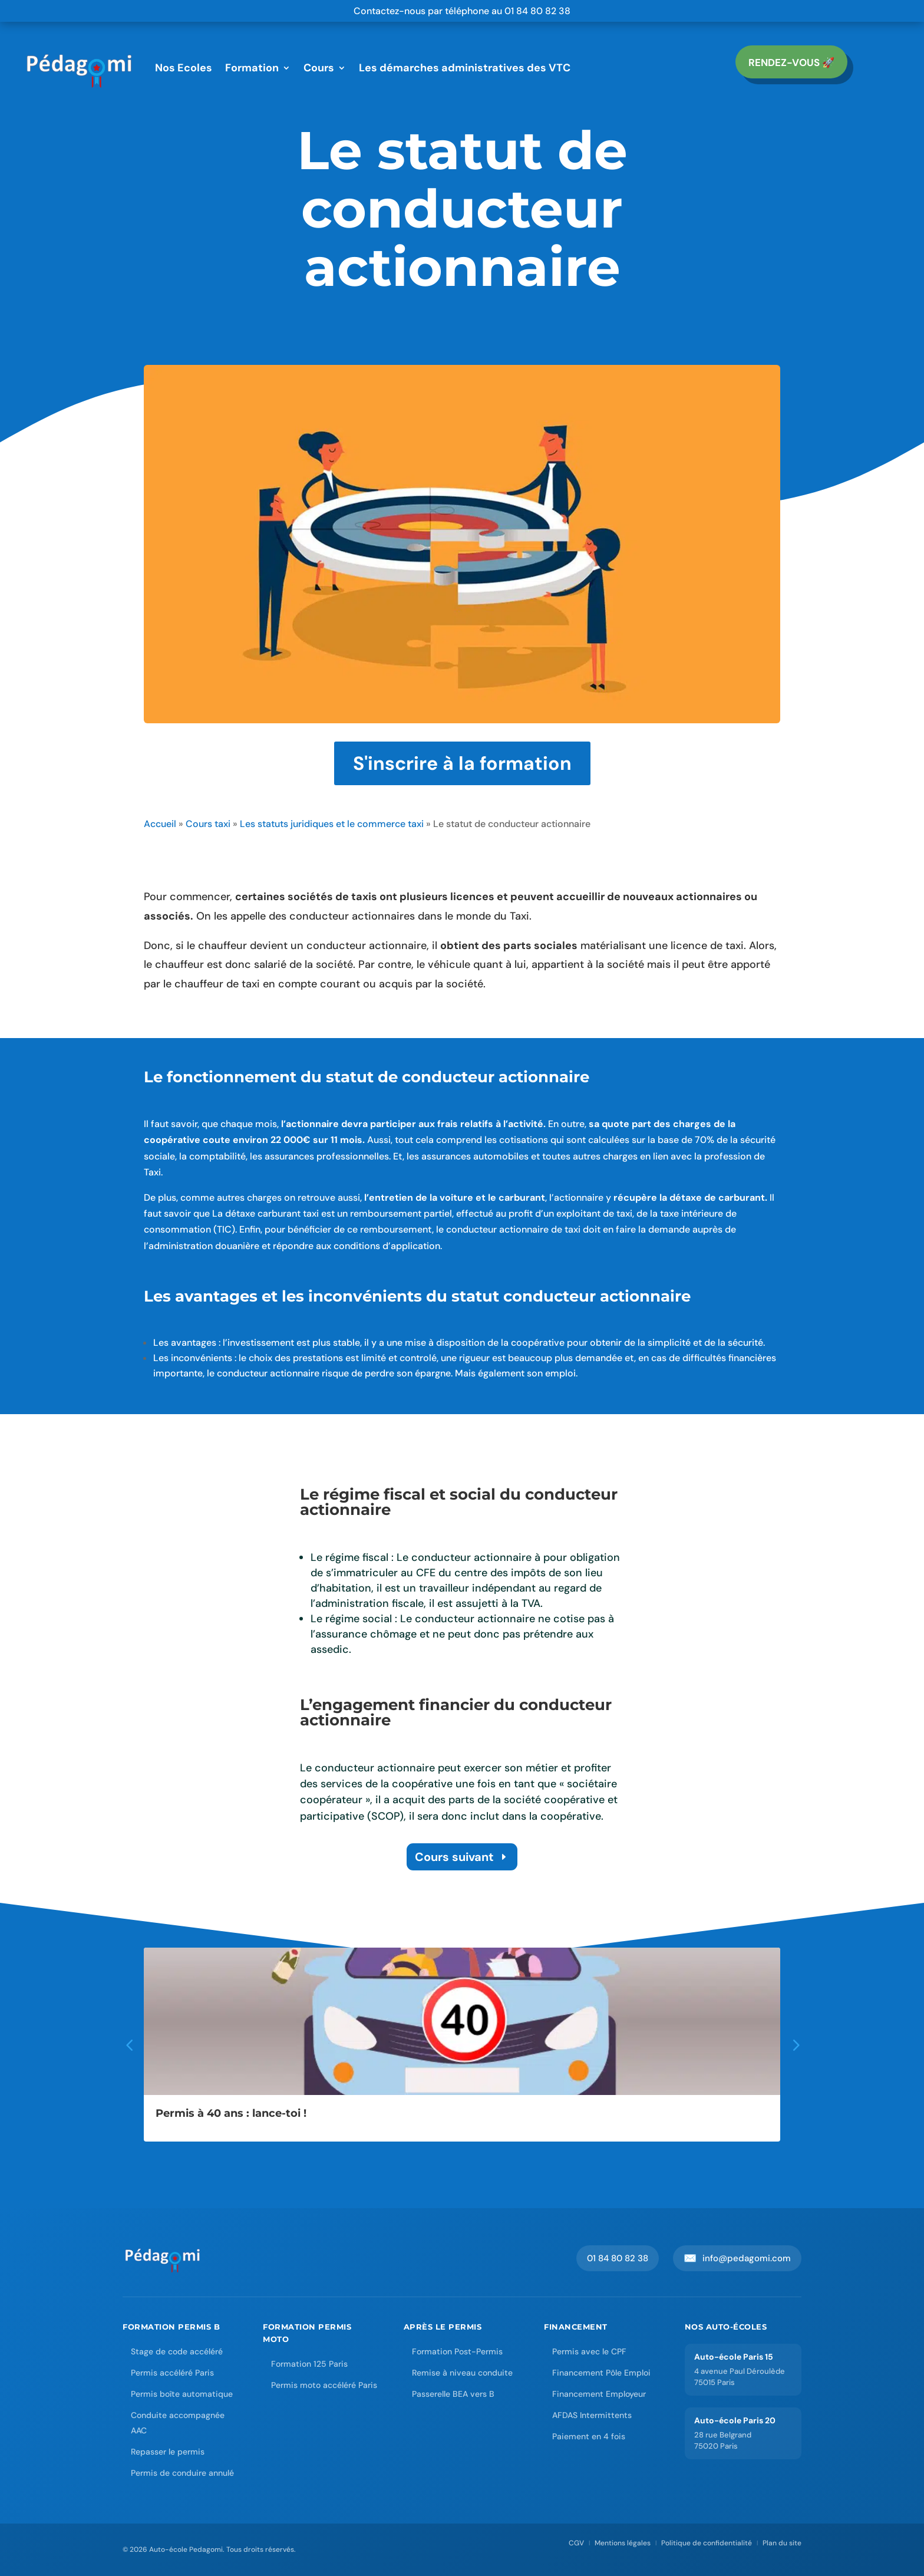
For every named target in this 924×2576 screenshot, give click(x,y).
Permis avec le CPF (589, 2351)
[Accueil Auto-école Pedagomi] (163, 2258)
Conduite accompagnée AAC (178, 2423)
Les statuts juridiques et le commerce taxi (332, 824)
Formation (252, 68)
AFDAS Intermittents (592, 2415)
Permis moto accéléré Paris (324, 2385)
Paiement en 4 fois (588, 2436)
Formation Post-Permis (457, 2351)
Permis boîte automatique (182, 2394)
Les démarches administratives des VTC (464, 68)
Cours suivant (454, 1857)
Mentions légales (623, 2543)
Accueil (160, 824)
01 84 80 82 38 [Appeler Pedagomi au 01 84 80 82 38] (617, 2258)
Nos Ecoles (183, 68)
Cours (318, 68)
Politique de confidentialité (706, 2543)
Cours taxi (208, 824)
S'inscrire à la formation (462, 763)
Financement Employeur (599, 2394)
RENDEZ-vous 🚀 (791, 62)
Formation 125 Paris (309, 2363)
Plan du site (782, 2543)
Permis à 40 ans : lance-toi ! (231, 2113)
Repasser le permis (167, 2451)
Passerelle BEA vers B (453, 2394)
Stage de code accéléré (177, 2351)
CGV (576, 2543)
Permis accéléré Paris (172, 2372)
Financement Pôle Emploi (601, 2372)
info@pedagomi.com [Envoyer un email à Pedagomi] (737, 2258)
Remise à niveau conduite (462, 2372)
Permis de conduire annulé (182, 2473)
